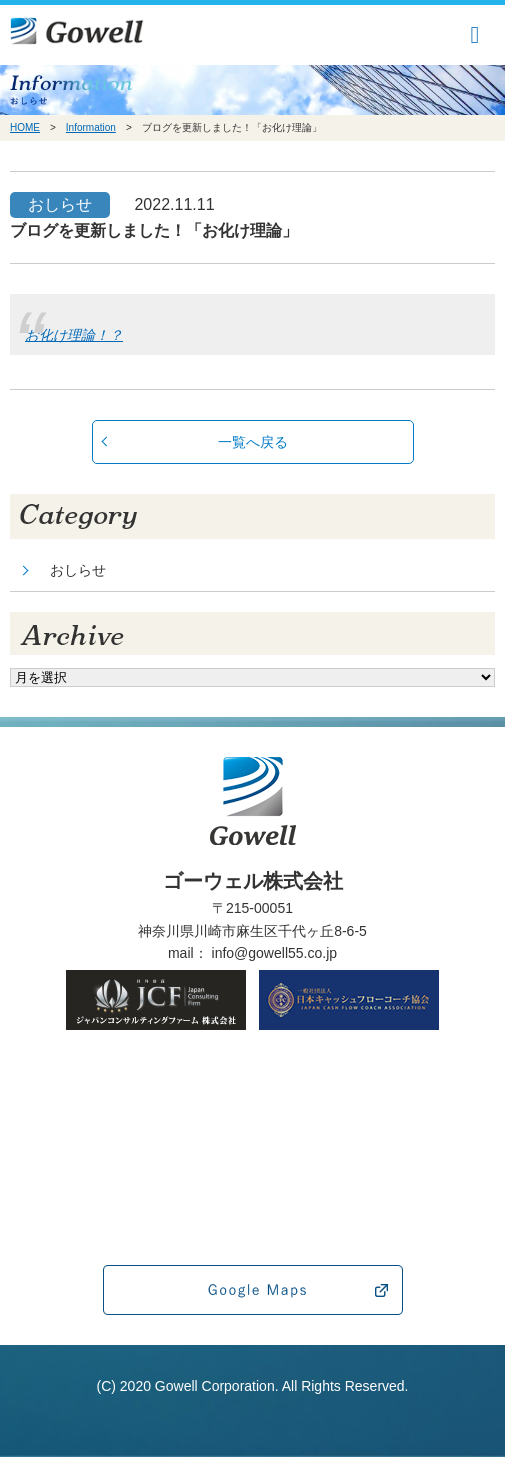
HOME (25, 127)
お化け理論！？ (74, 335)
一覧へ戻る (253, 442)
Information (91, 127)
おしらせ (78, 570)
